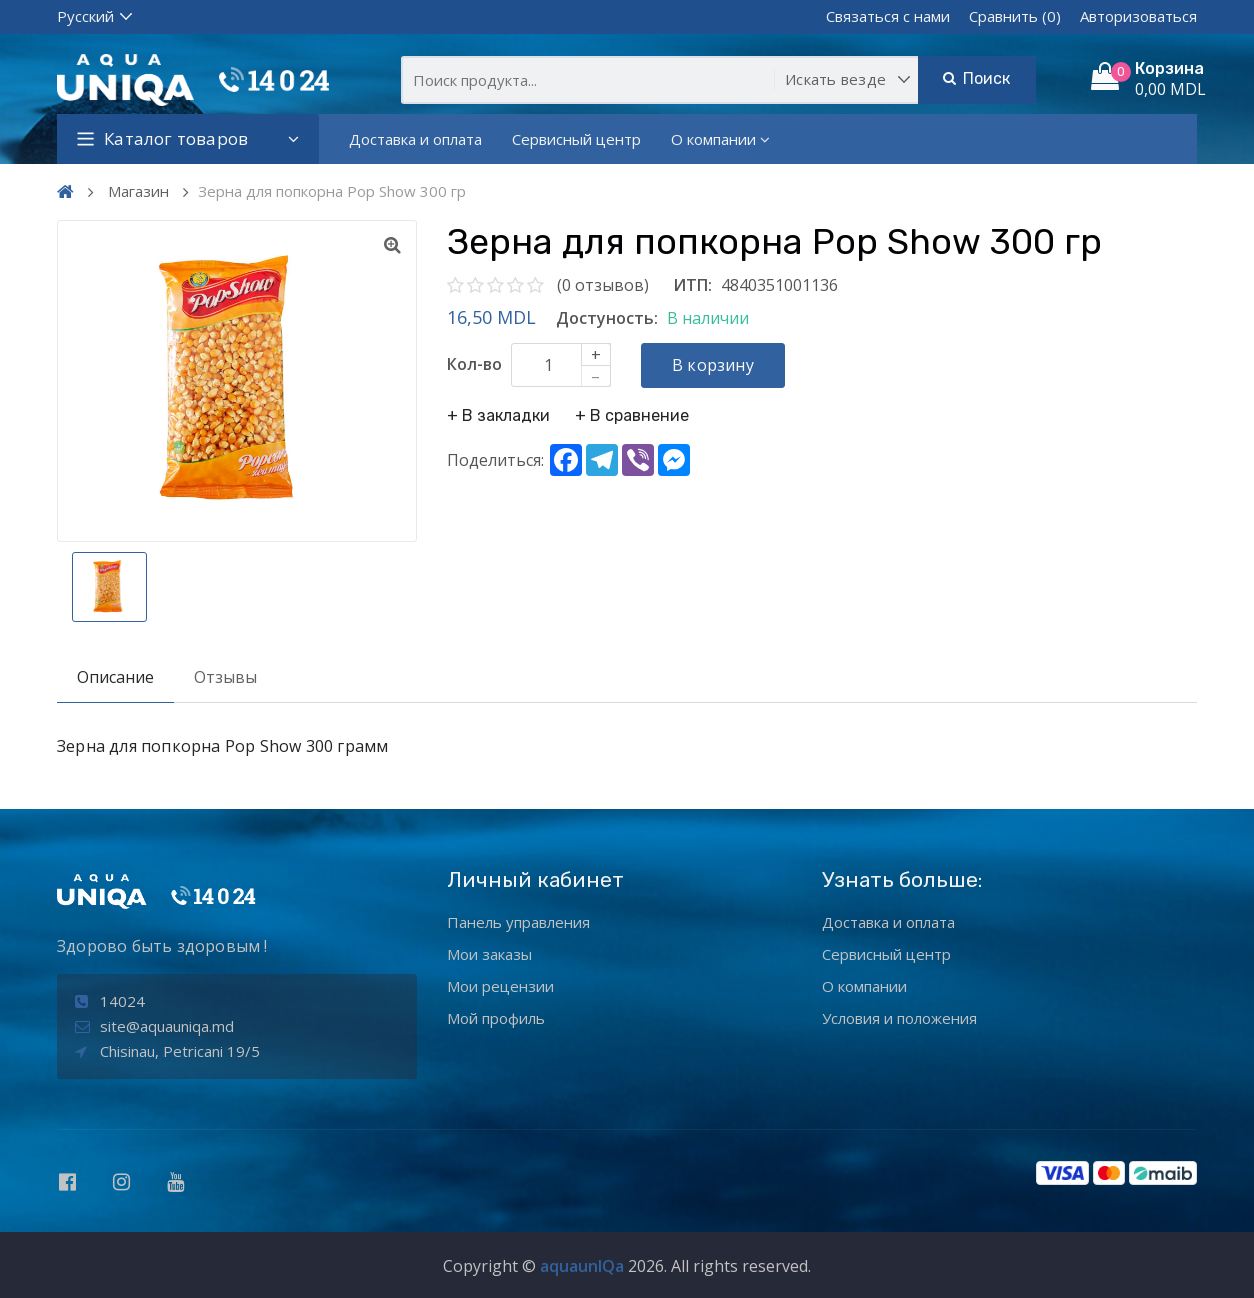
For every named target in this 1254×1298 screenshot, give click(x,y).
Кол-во (474, 364)
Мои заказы (489, 954)
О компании (720, 139)
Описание (115, 677)
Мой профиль (496, 1018)
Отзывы (225, 677)
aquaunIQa (582, 1266)
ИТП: (692, 285)
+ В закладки (498, 415)
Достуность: (607, 318)
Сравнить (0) (1015, 16)
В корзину (713, 365)
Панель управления (518, 922)
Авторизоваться (1138, 16)
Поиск (976, 78)
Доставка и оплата (415, 139)
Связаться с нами (888, 16)
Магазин (138, 191)
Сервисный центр (576, 139)
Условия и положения (899, 1018)
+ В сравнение (632, 415)
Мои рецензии (500, 986)
